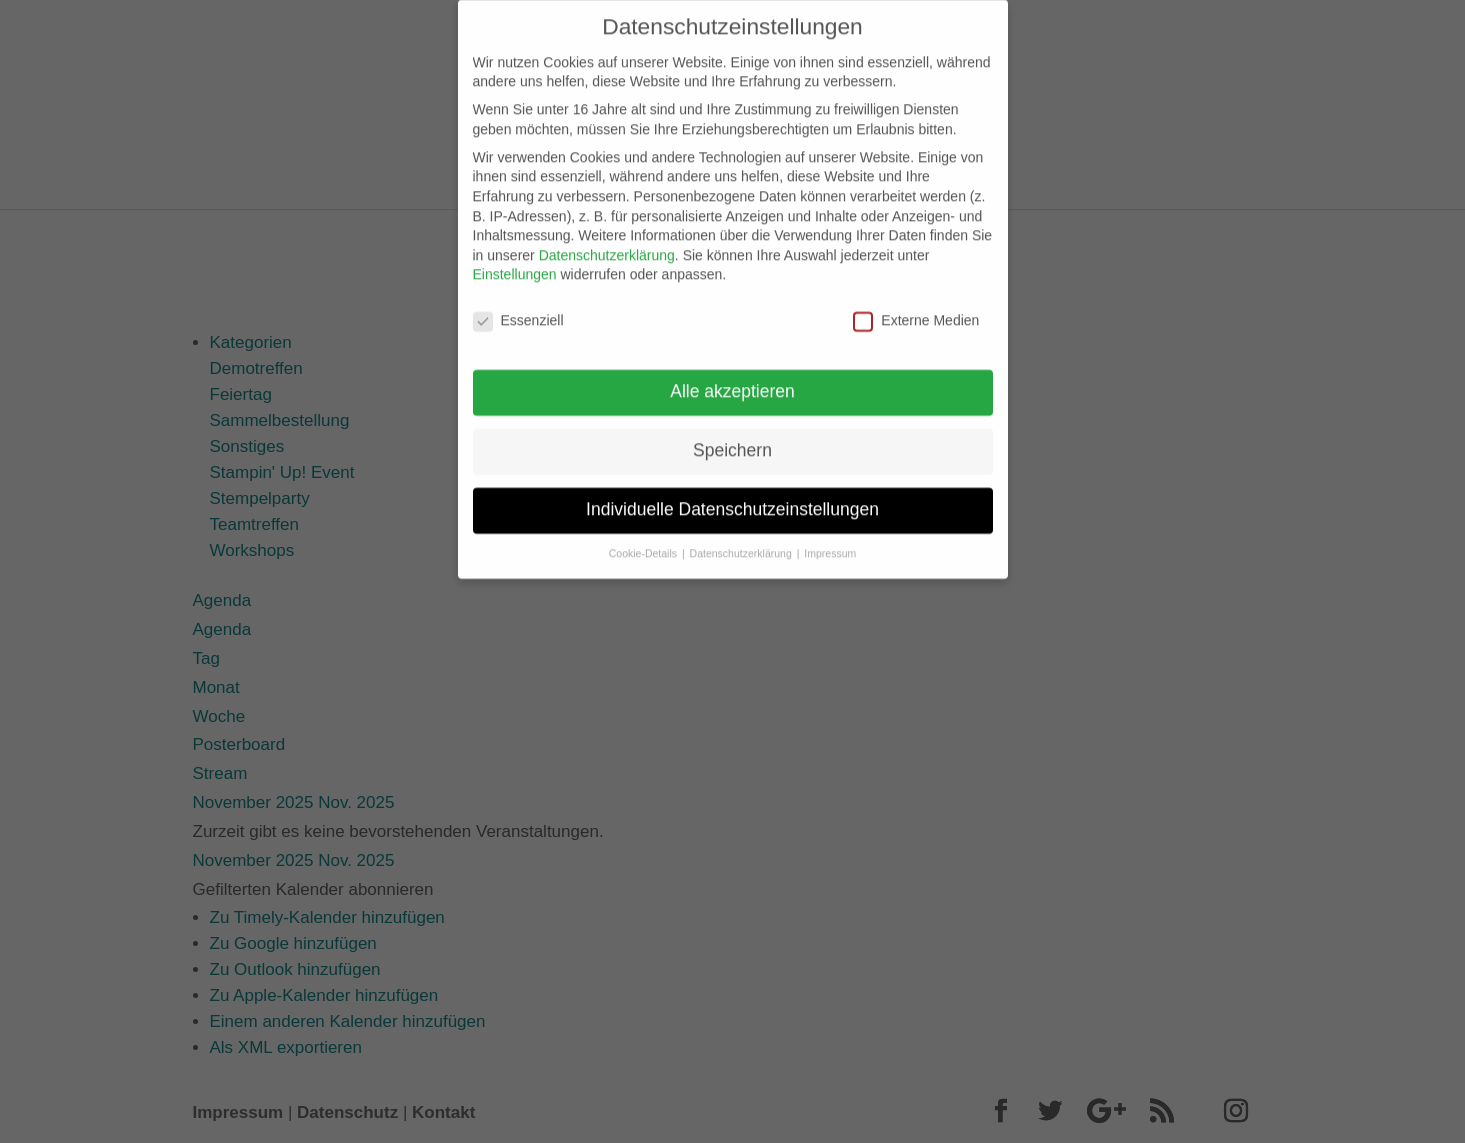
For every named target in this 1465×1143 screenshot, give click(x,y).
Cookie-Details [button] (644, 540)
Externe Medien (916, 307)
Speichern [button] (732, 437)
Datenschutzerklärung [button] (742, 540)
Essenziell (518, 307)
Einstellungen (515, 261)
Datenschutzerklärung (607, 242)
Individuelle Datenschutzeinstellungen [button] (732, 496)
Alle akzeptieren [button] (732, 378)
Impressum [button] (830, 540)
